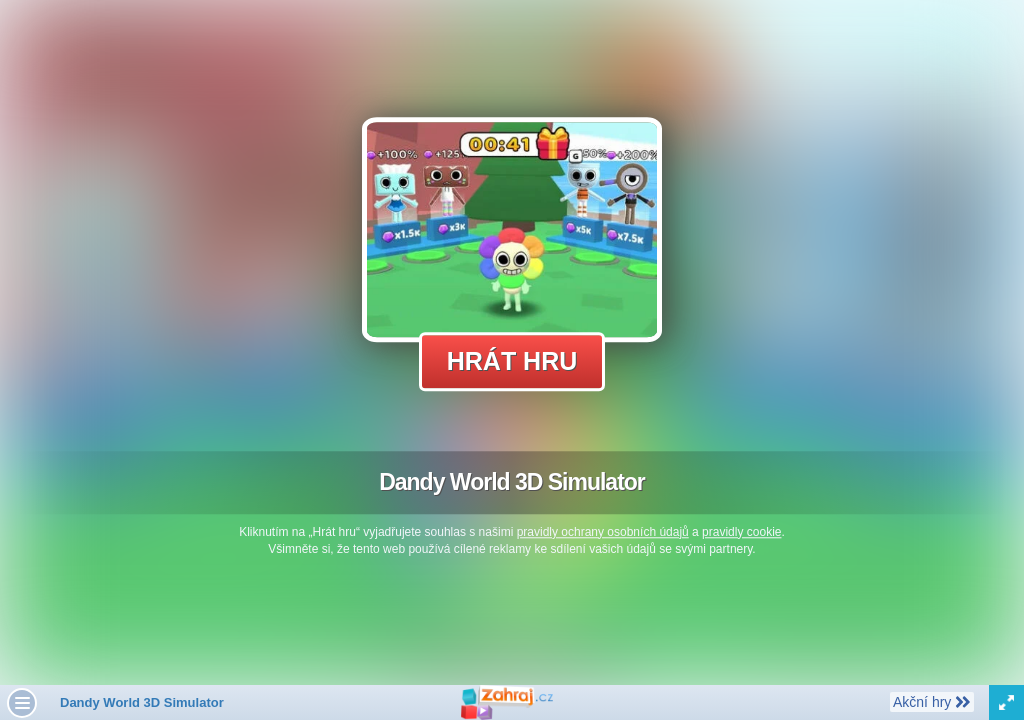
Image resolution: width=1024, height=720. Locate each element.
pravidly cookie (741, 532)
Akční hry (931, 701)
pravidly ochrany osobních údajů (603, 532)
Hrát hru (512, 361)
